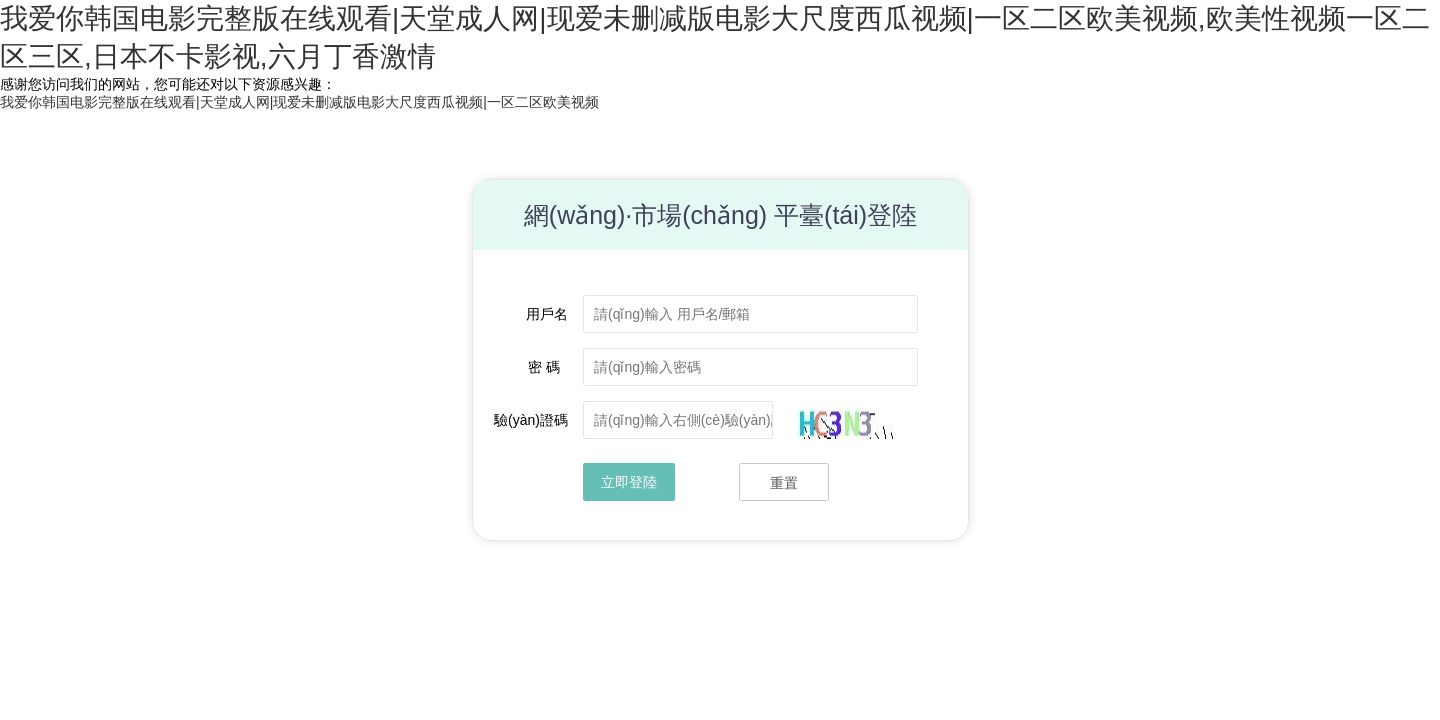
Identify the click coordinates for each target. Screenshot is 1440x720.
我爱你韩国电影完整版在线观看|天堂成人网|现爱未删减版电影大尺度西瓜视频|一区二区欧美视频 (299, 102)
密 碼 (548, 367)
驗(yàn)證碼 (531, 420)
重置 (784, 483)
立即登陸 (629, 482)
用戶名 (547, 314)
